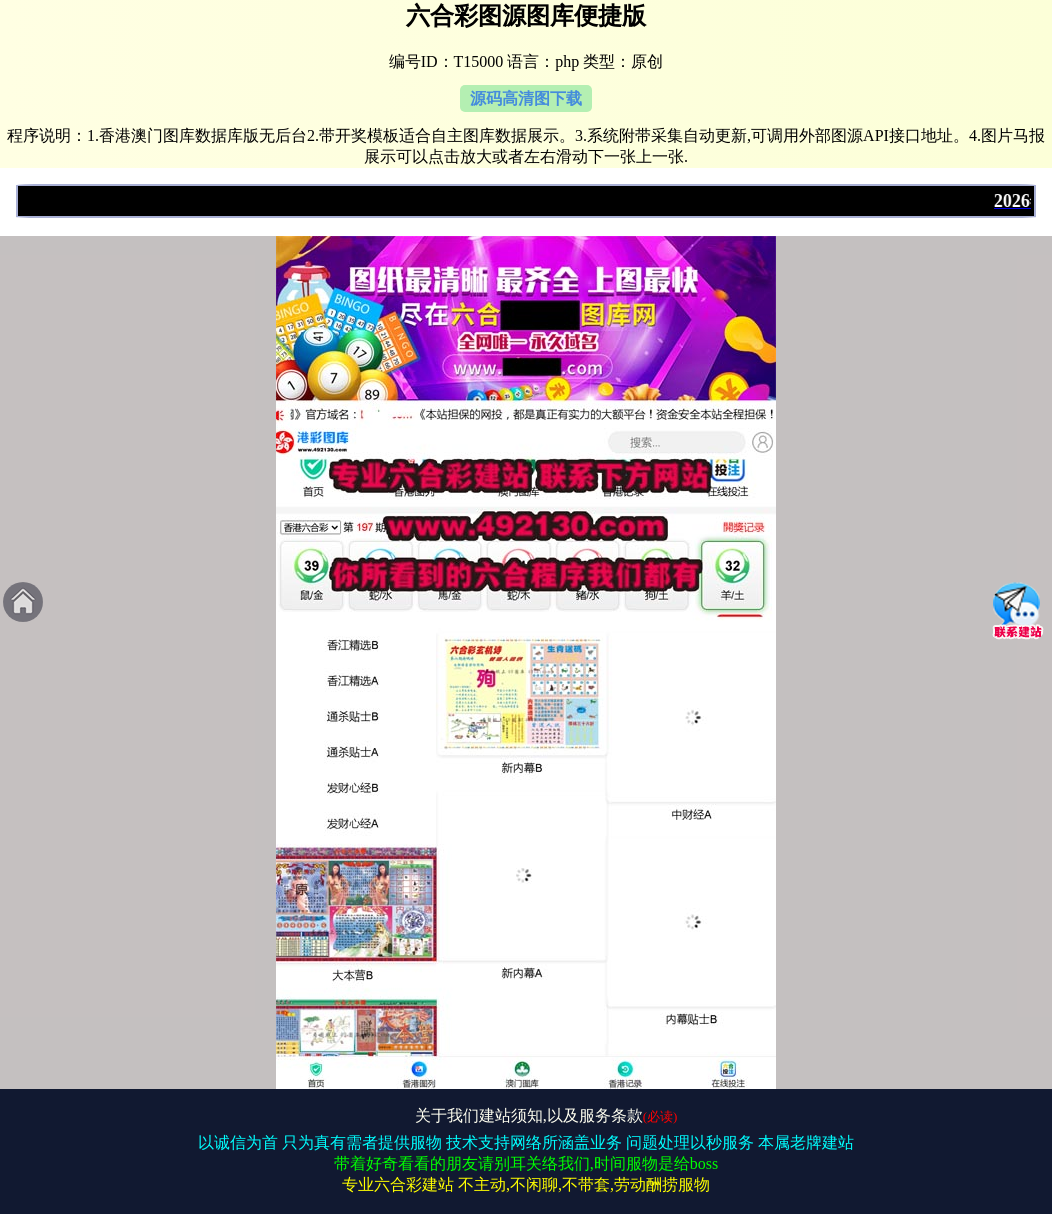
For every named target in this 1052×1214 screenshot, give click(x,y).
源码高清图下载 (526, 98)
